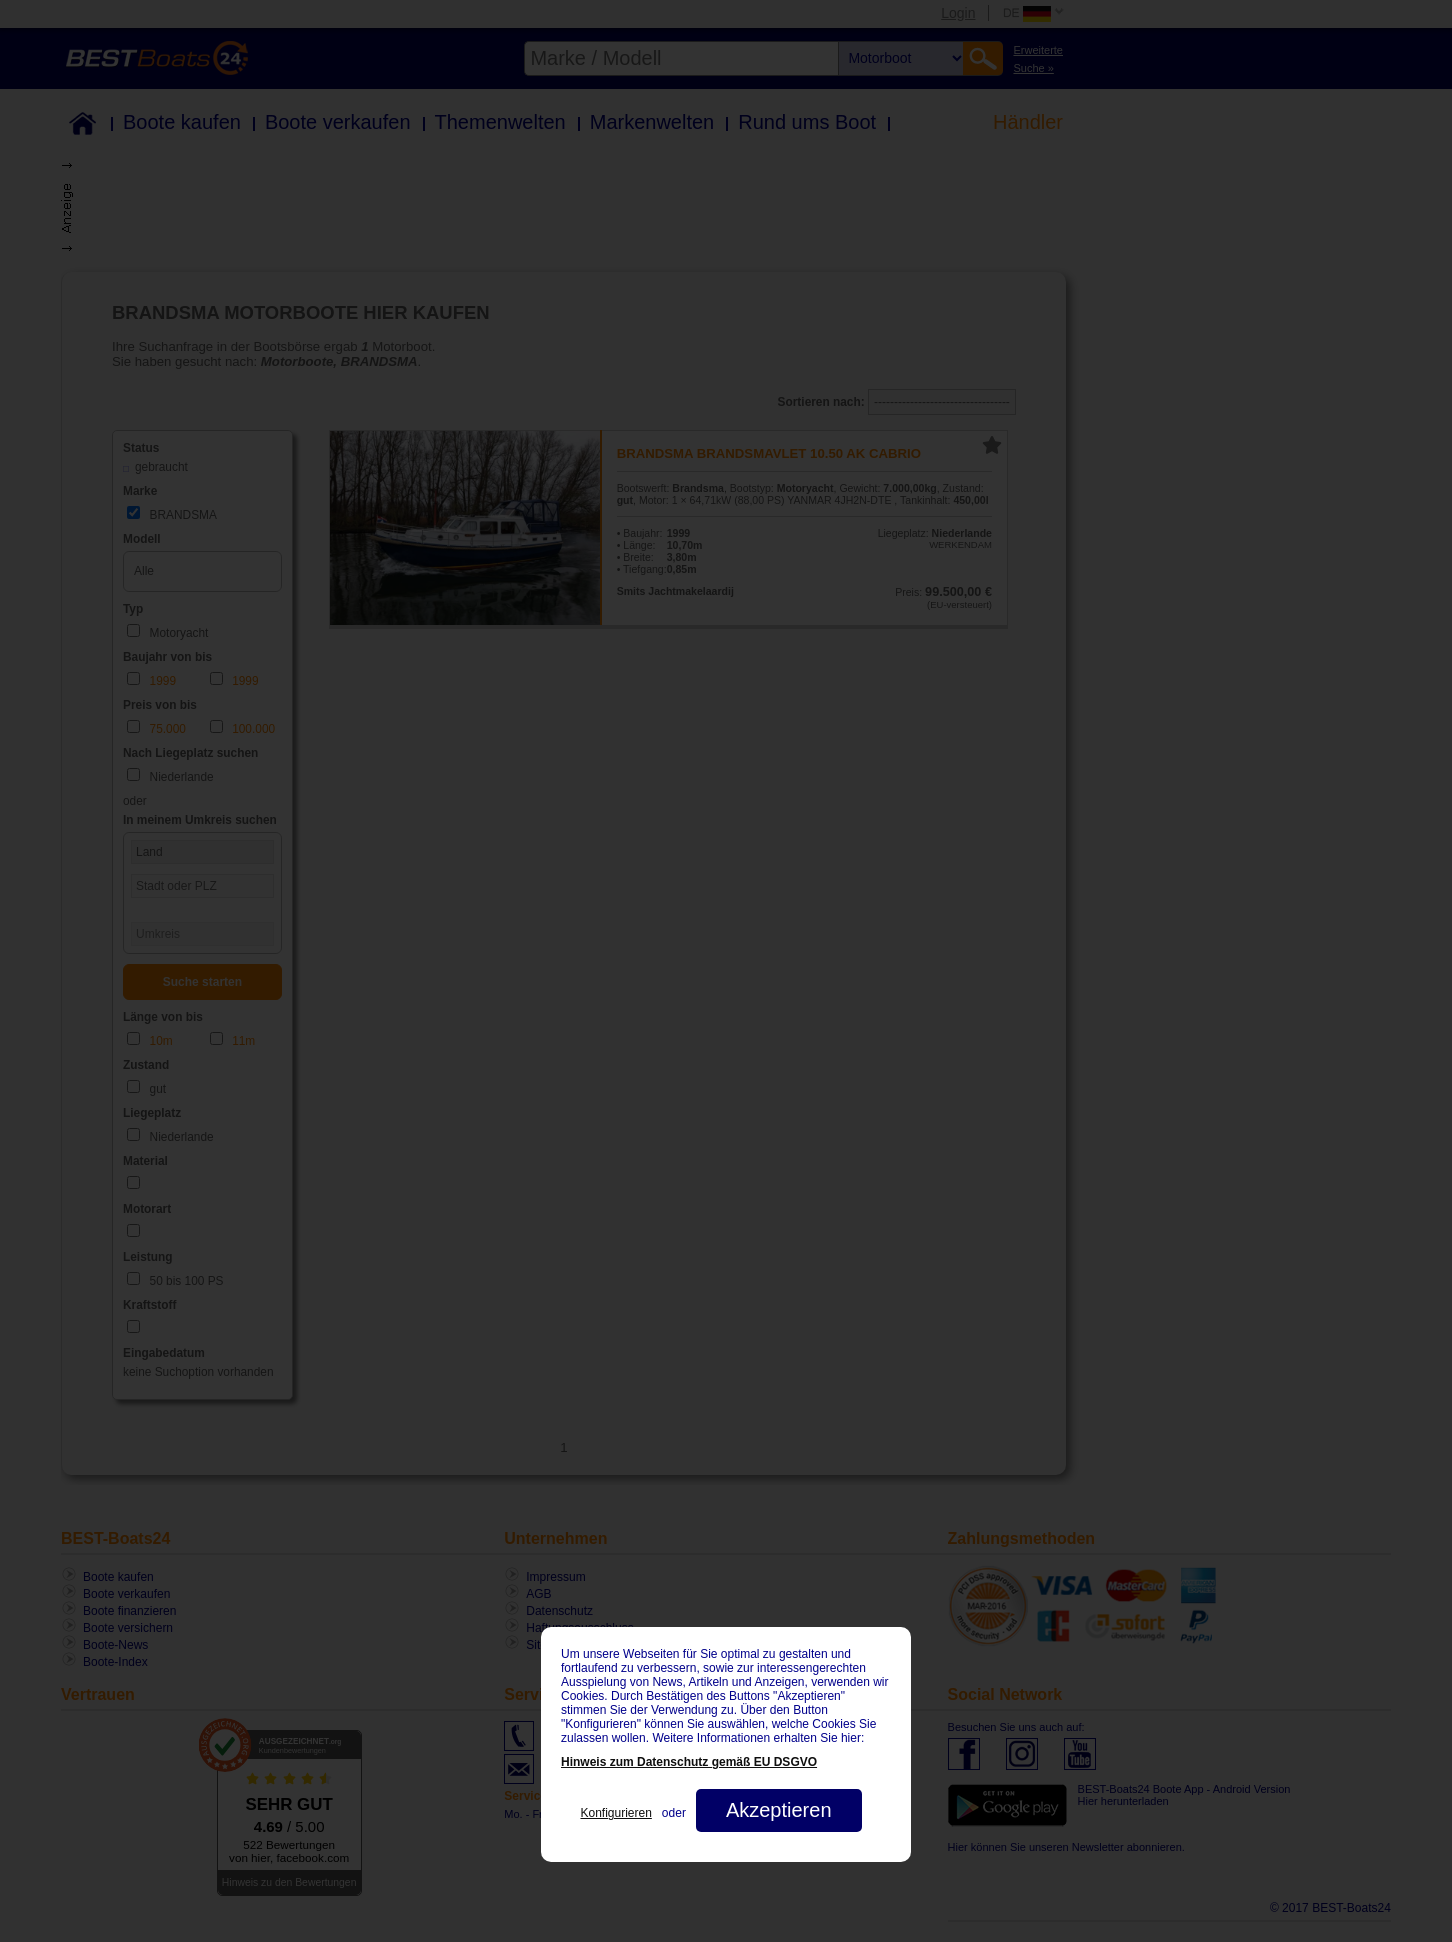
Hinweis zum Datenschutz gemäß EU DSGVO (689, 1762)
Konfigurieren (615, 1813)
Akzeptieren (779, 1810)
